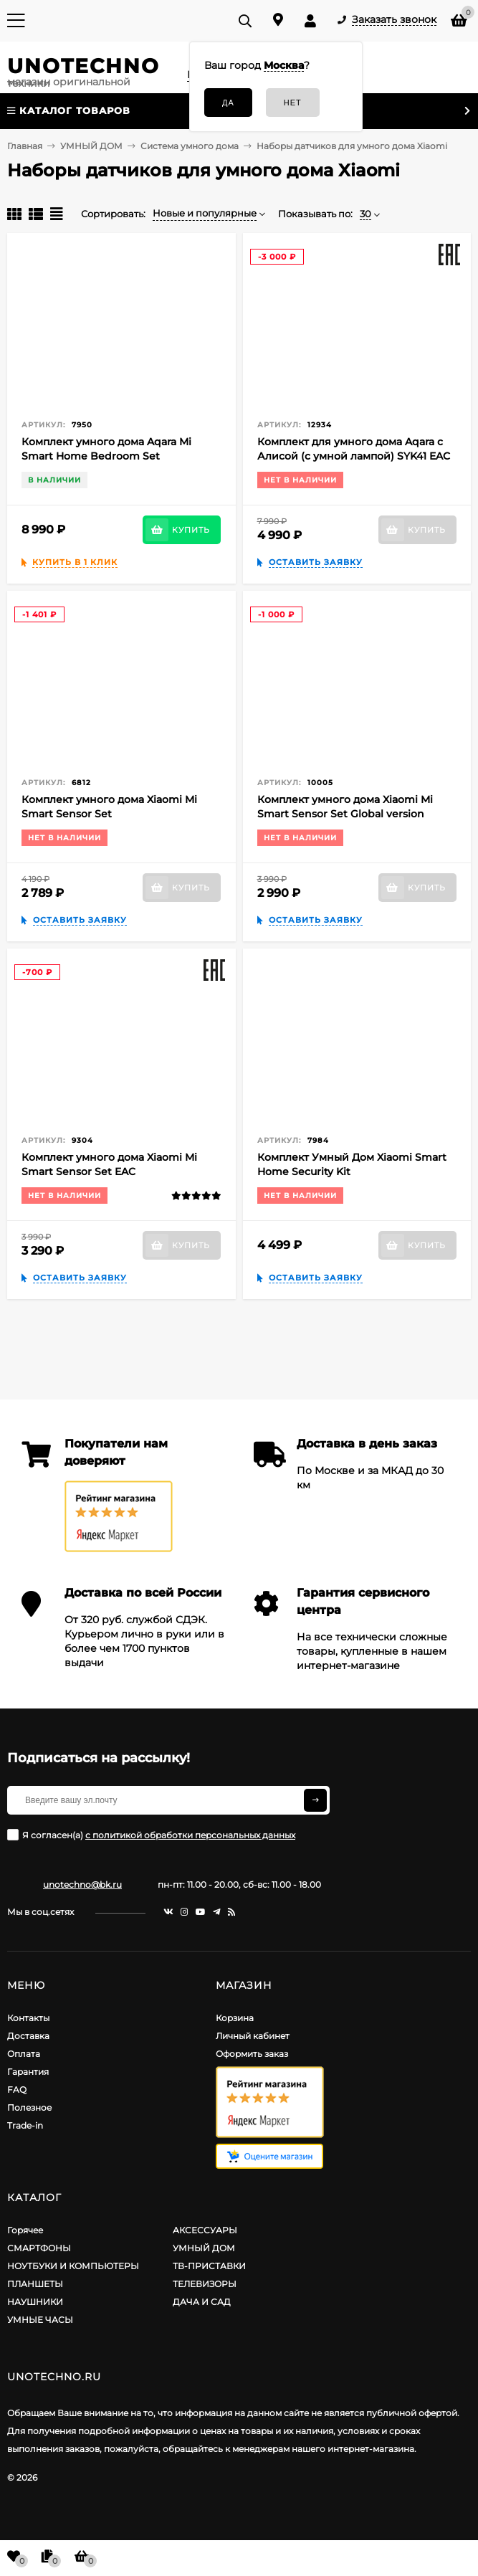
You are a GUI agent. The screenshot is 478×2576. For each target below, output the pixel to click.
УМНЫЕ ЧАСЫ (40, 2319)
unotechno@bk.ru (82, 1884)
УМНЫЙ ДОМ (204, 2248)
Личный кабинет (253, 2035)
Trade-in (25, 2125)
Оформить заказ (252, 2053)
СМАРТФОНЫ (39, 2248)
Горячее (25, 2230)
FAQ (17, 2089)
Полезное (29, 2107)
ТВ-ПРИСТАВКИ (209, 2266)
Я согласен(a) (151, 1834)
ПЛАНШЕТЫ (35, 2283)
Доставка (28, 2035)
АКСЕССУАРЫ (205, 2230)
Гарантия (28, 2071)
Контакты (28, 2017)
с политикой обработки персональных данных (190, 1835)
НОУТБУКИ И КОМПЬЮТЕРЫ (73, 2266)
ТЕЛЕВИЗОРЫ (204, 2283)
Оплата (23, 2053)
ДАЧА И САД (202, 2301)
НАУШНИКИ (35, 2301)
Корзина (235, 2017)
